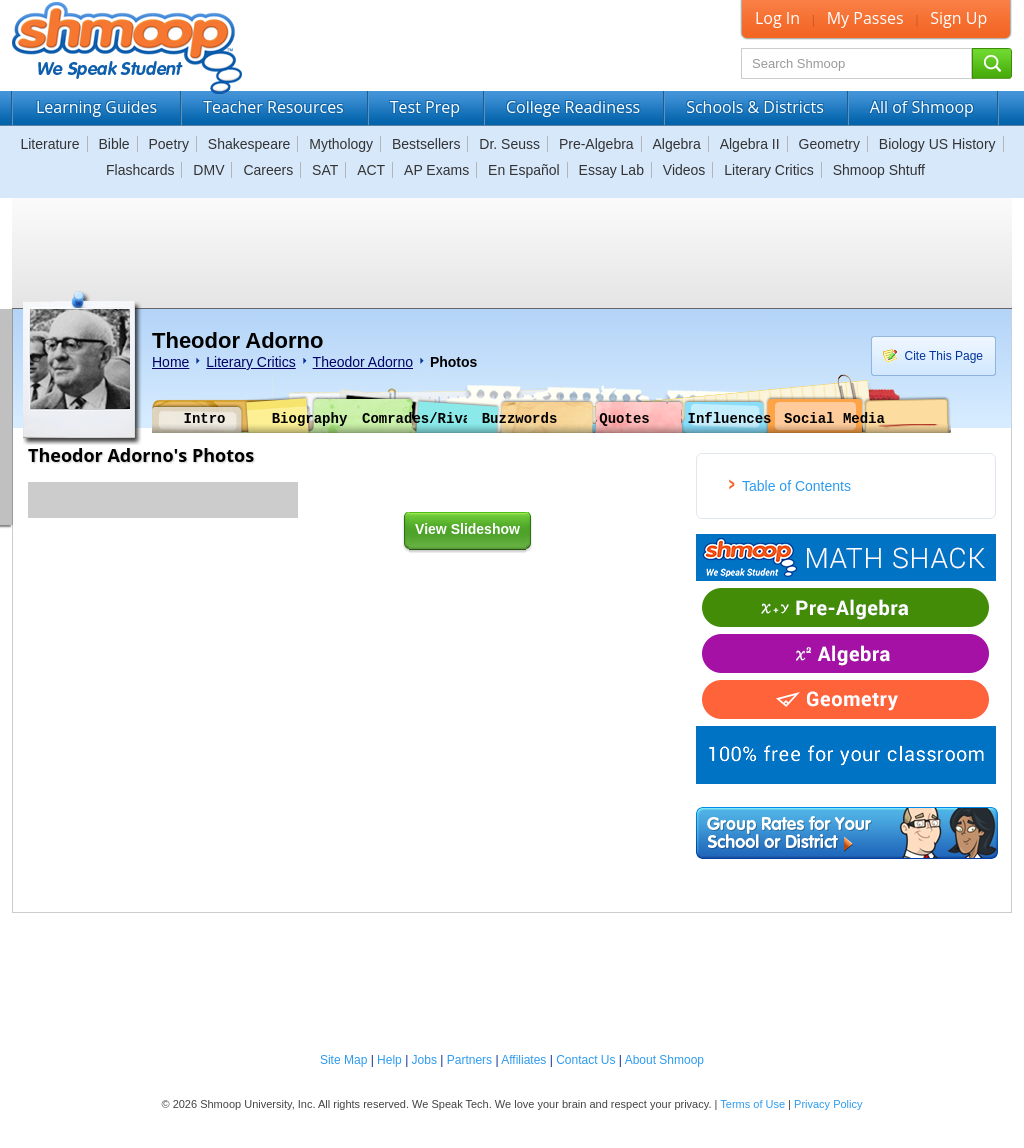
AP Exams (436, 170)
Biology (902, 144)
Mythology (341, 144)
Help (389, 1060)
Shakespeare (249, 144)
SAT (325, 170)
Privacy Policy (828, 1104)
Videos (684, 170)
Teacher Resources (273, 107)
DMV (208, 170)
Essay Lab (611, 170)
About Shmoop (664, 1060)
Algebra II (750, 144)
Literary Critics (768, 170)
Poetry (169, 144)
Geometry (829, 144)
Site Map (343, 1060)
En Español (524, 170)
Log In (777, 18)
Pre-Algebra (596, 144)
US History (962, 144)
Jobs (424, 1060)
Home (170, 362)
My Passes (865, 18)
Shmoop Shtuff (879, 170)
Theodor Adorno (363, 362)
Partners (469, 1060)
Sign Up (958, 18)
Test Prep (425, 107)
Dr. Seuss (509, 144)
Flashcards (140, 170)
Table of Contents (796, 486)
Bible (113, 144)
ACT (371, 170)
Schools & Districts (755, 107)
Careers (268, 170)
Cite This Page (929, 356)
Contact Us (585, 1060)
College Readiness (573, 107)
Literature (49, 144)
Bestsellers (426, 144)
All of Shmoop (922, 107)
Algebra (677, 144)
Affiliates (523, 1060)
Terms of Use (752, 1104)
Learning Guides (96, 107)
